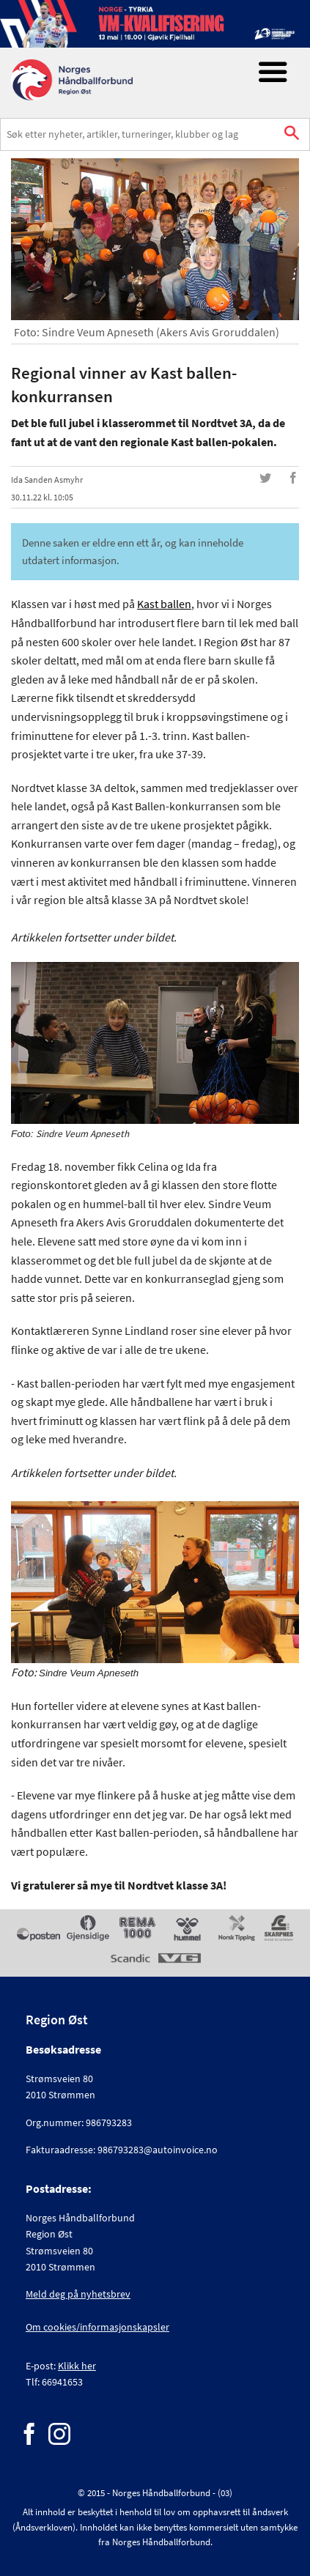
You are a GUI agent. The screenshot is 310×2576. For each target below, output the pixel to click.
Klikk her (77, 2365)
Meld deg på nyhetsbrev (78, 2294)
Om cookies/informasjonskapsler (97, 2326)
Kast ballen (164, 603)
